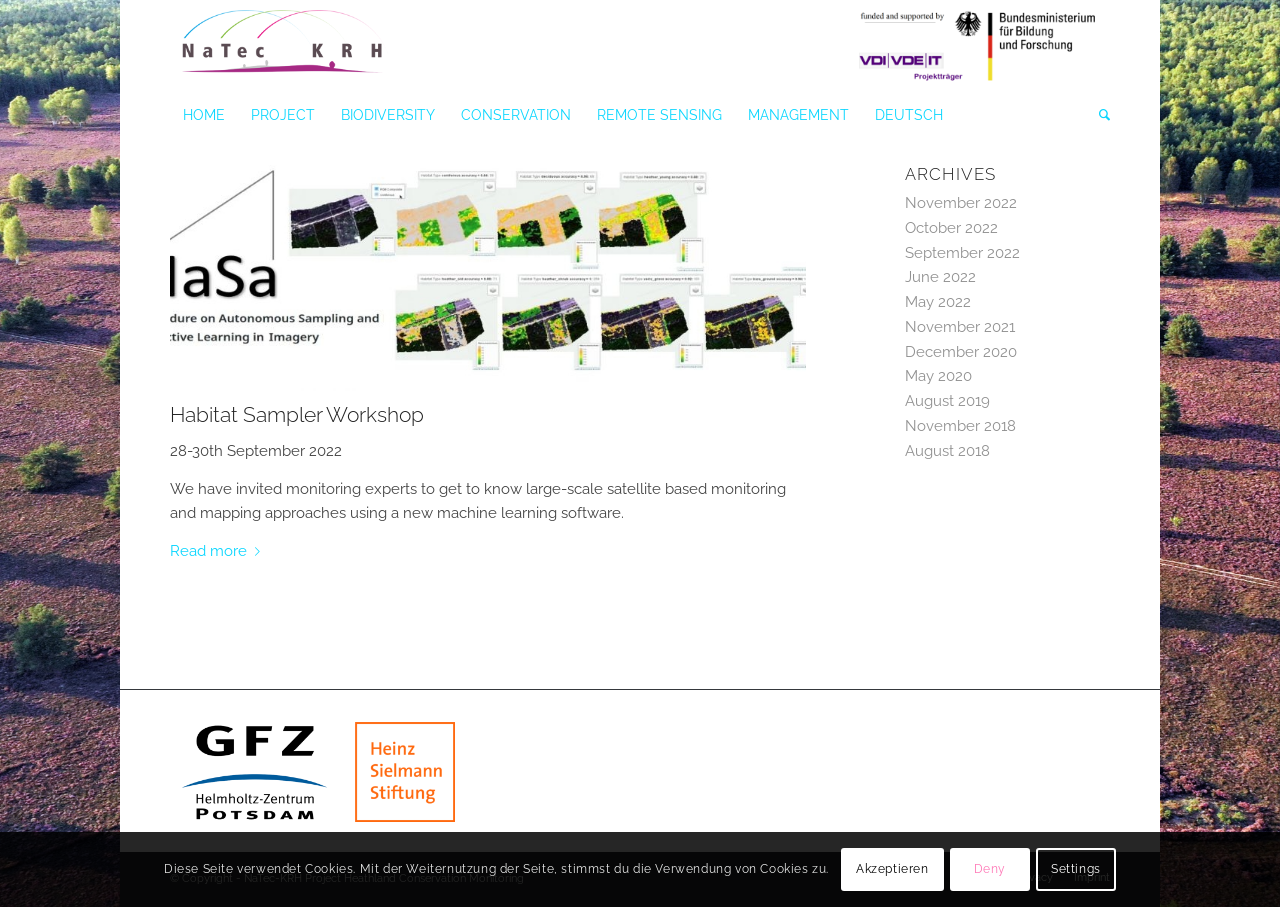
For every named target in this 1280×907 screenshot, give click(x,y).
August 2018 (947, 451)
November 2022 (961, 203)
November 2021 (960, 327)
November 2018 (960, 426)
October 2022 (951, 228)
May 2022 (938, 302)
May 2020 (938, 376)
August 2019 (947, 401)
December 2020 (961, 352)
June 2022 (940, 277)
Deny (990, 869)
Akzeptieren (892, 869)
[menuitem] (204, 115)
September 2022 (962, 253)
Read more (219, 551)
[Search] (1098, 115)
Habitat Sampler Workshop (297, 414)
